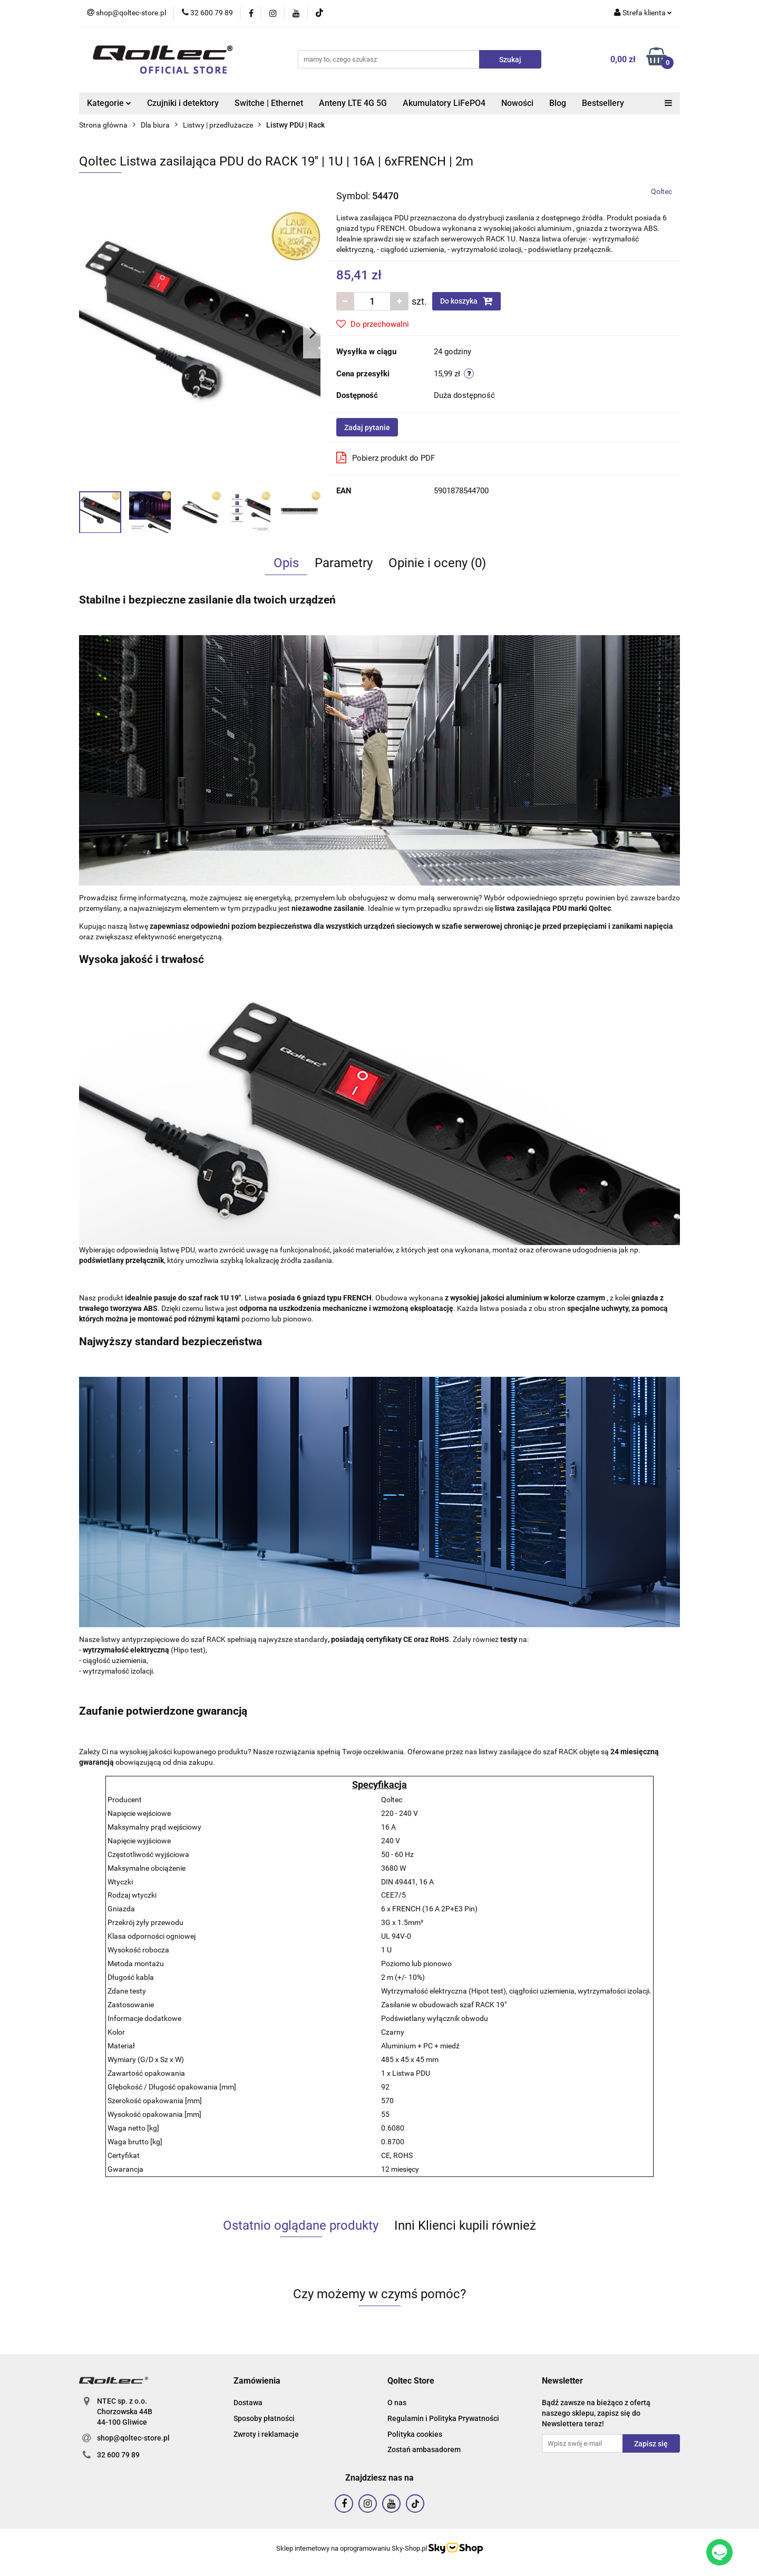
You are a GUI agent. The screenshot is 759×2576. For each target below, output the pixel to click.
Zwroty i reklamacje (266, 2434)
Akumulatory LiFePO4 (444, 103)
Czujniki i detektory (183, 103)
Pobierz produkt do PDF (385, 457)
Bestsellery (603, 103)
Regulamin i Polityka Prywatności (443, 2418)
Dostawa (247, 2402)
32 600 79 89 (118, 2455)
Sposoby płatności (264, 2418)
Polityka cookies (414, 2434)
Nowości (517, 103)
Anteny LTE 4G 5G (353, 103)
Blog (557, 103)
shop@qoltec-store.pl (133, 2438)
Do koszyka (466, 301)
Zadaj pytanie (367, 427)
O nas (396, 2402)
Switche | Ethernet (269, 103)
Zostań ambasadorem (424, 2449)
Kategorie (109, 103)
